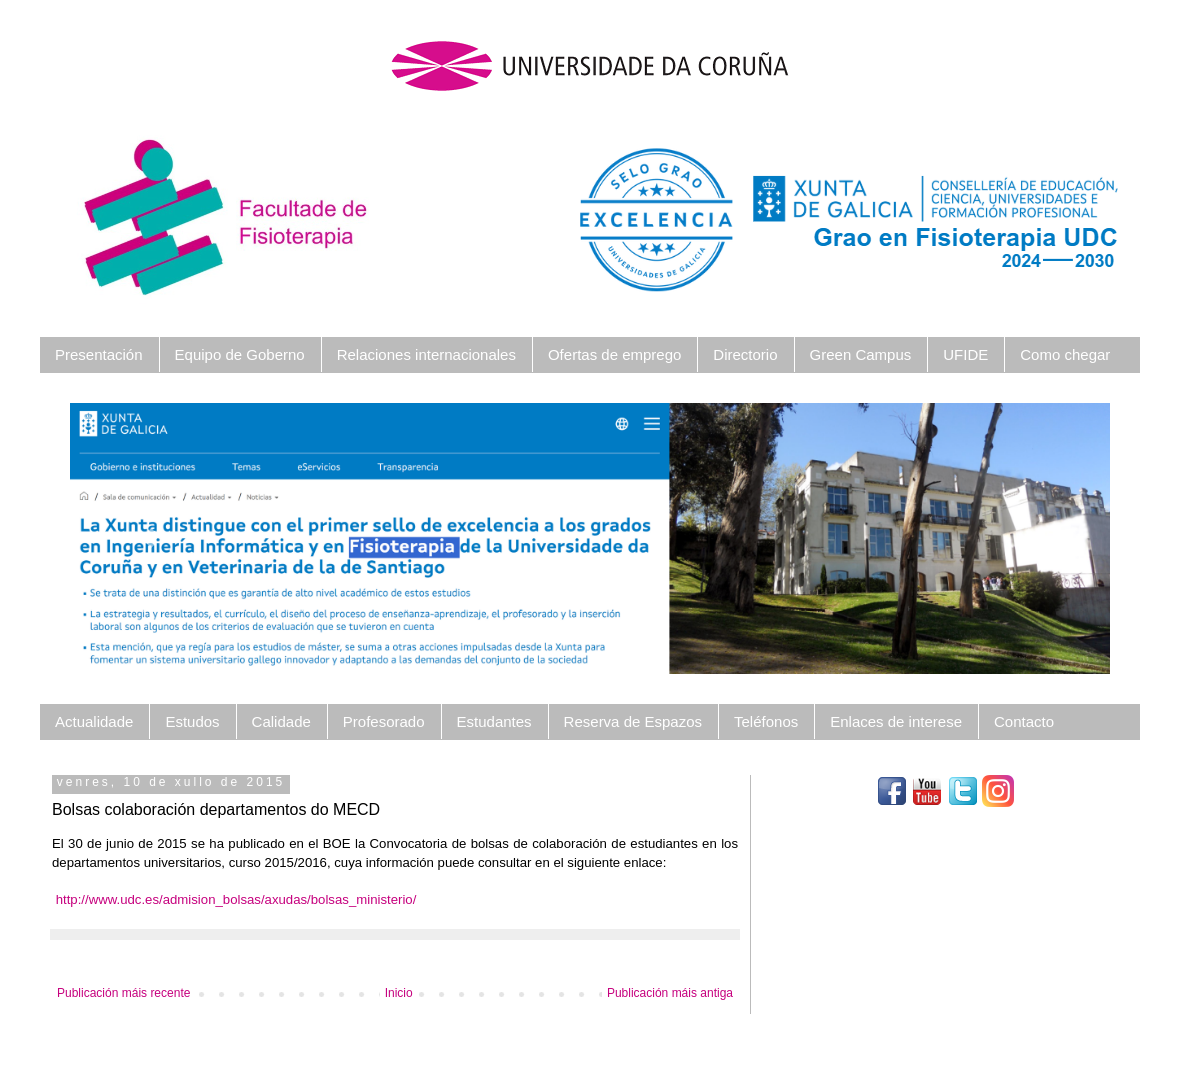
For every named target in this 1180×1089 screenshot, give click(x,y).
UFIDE (965, 354)
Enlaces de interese (896, 721)
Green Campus (861, 354)
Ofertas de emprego (614, 354)
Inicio (399, 993)
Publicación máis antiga (670, 993)
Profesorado (384, 721)
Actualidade (94, 721)
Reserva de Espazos (633, 721)
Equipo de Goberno (240, 354)
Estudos (192, 721)
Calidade (281, 721)
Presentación (99, 354)
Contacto (1024, 721)
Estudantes (494, 721)
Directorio (745, 354)
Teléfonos (766, 721)
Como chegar (1065, 354)
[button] (148, 538)
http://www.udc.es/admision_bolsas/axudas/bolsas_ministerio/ (236, 899)
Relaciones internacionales (426, 354)
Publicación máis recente (123, 993)
